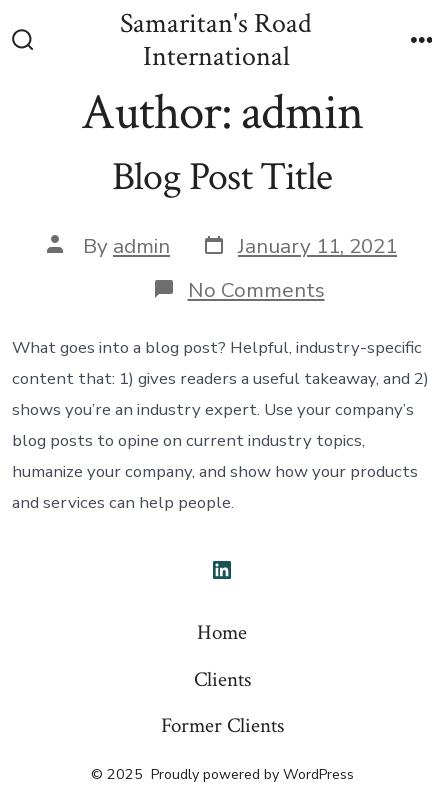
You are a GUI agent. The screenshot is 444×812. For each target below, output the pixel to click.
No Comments (256, 290)
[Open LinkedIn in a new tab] (222, 570)
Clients (222, 679)
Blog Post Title (222, 177)
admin (141, 246)
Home (222, 632)
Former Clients (222, 725)
